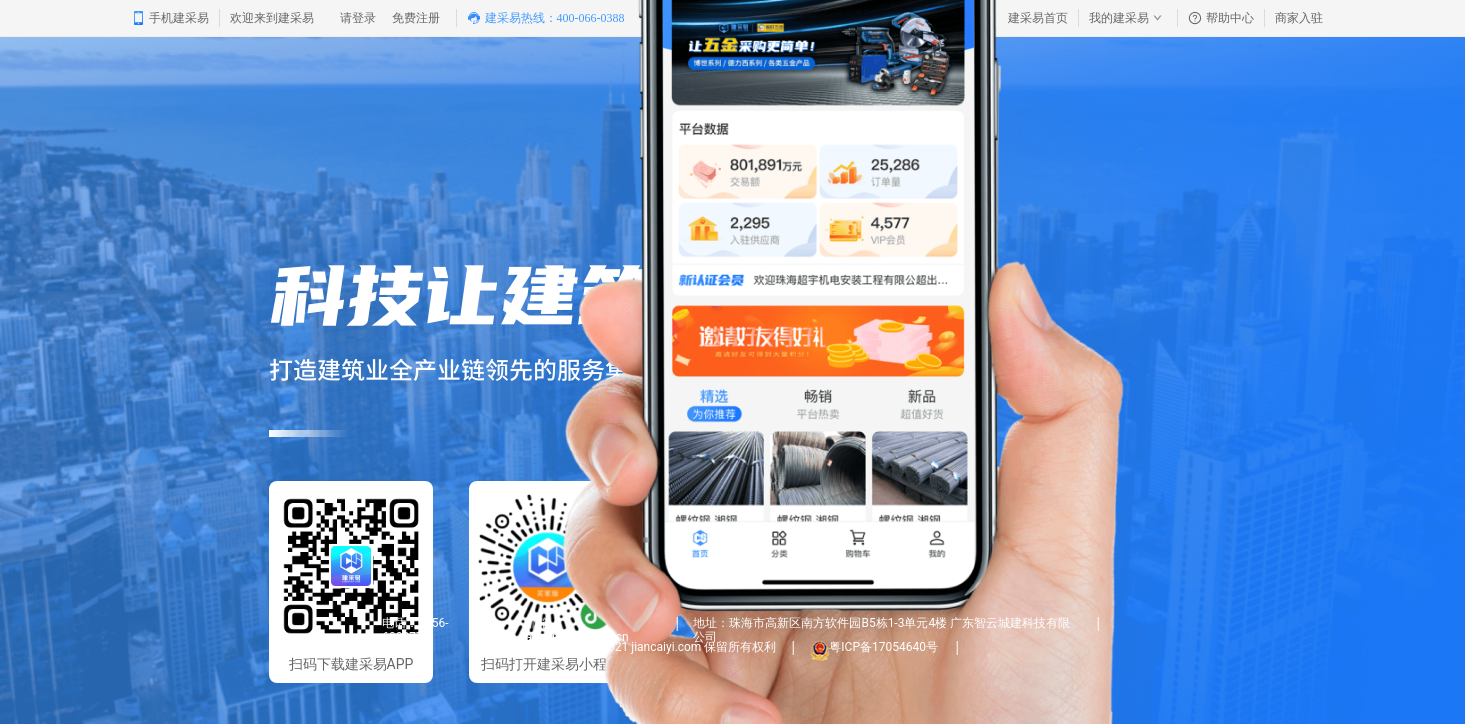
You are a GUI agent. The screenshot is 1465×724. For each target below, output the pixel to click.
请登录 (358, 18)
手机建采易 (170, 18)
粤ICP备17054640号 (885, 647)
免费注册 (416, 18)
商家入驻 (1299, 18)
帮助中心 (1221, 18)
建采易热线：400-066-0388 (546, 18)
